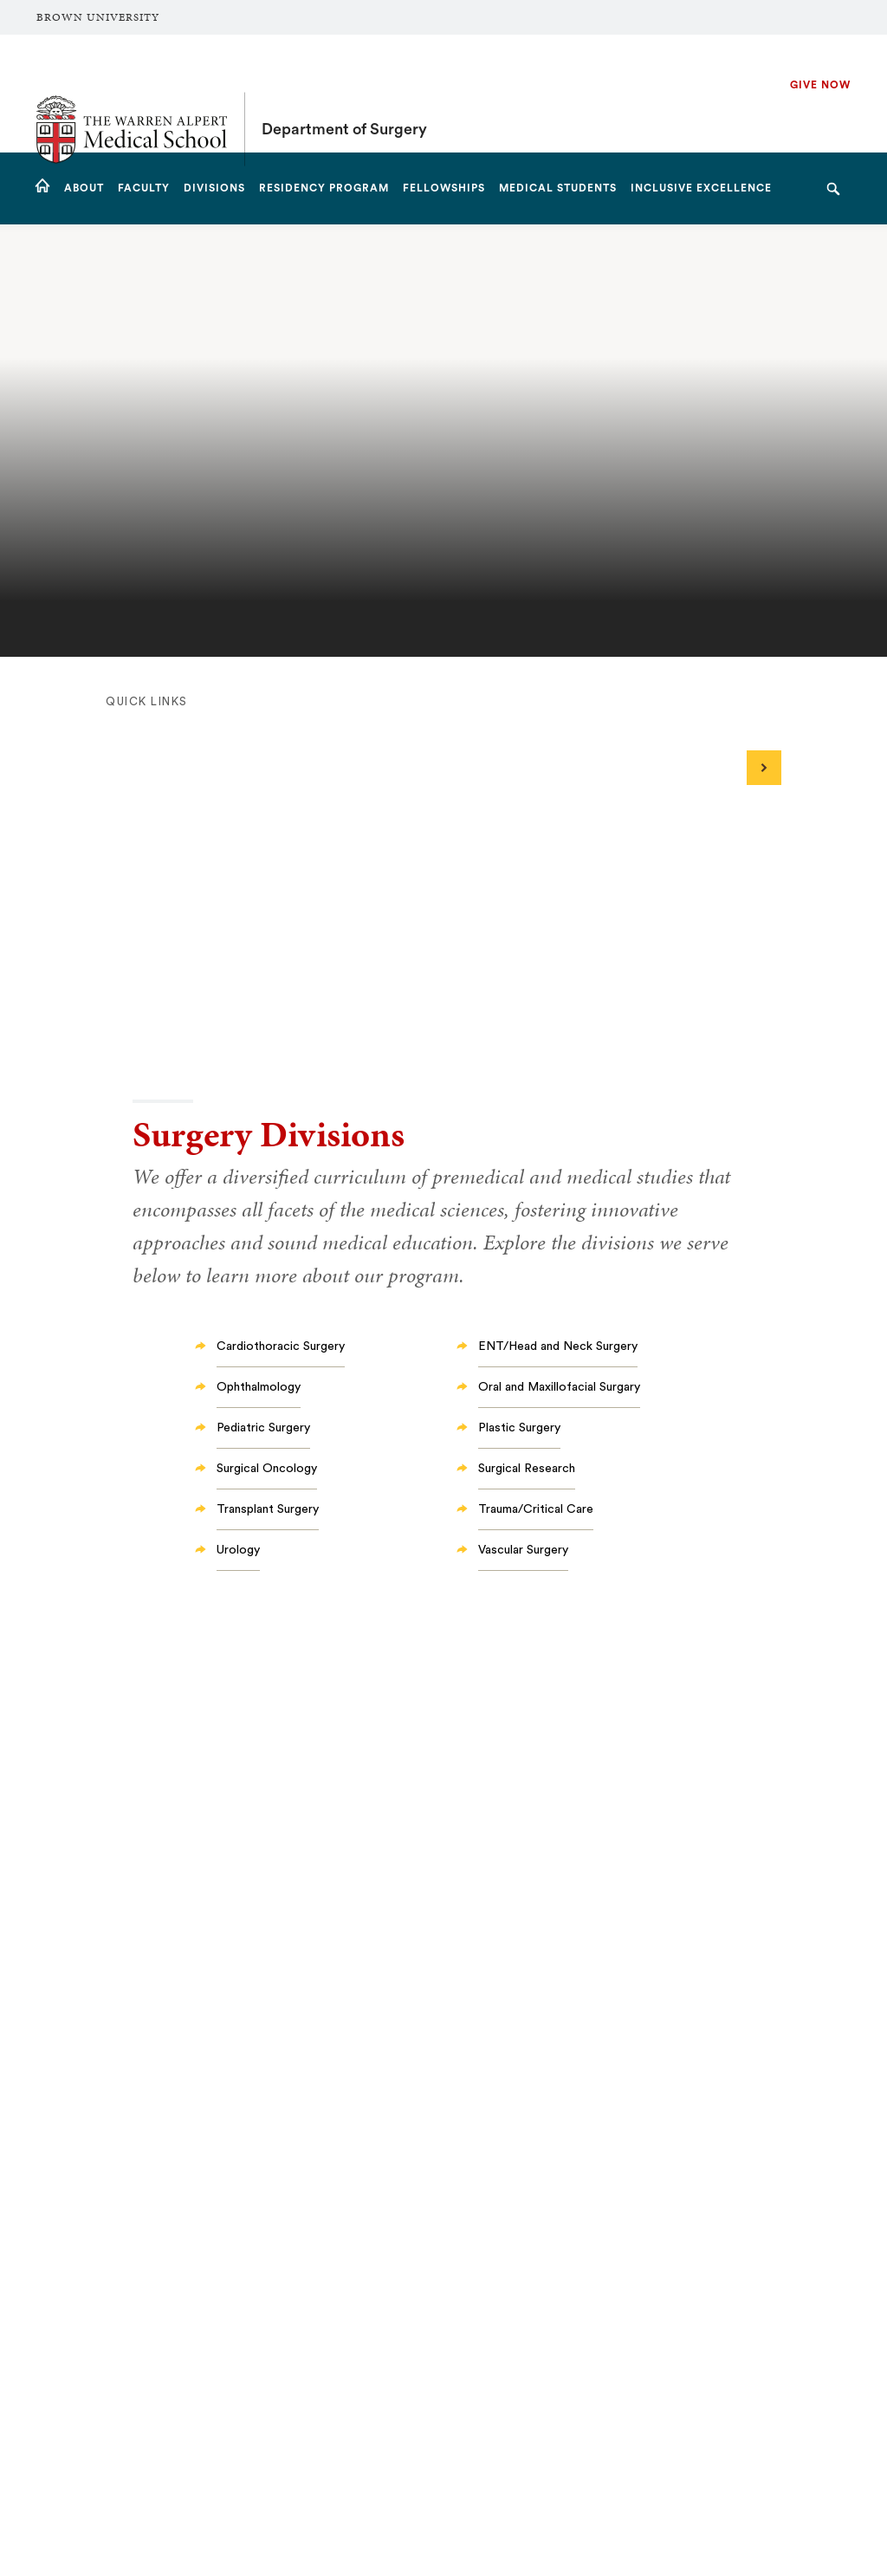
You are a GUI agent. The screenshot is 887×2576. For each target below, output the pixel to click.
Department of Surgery (344, 93)
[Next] (764, 767)
